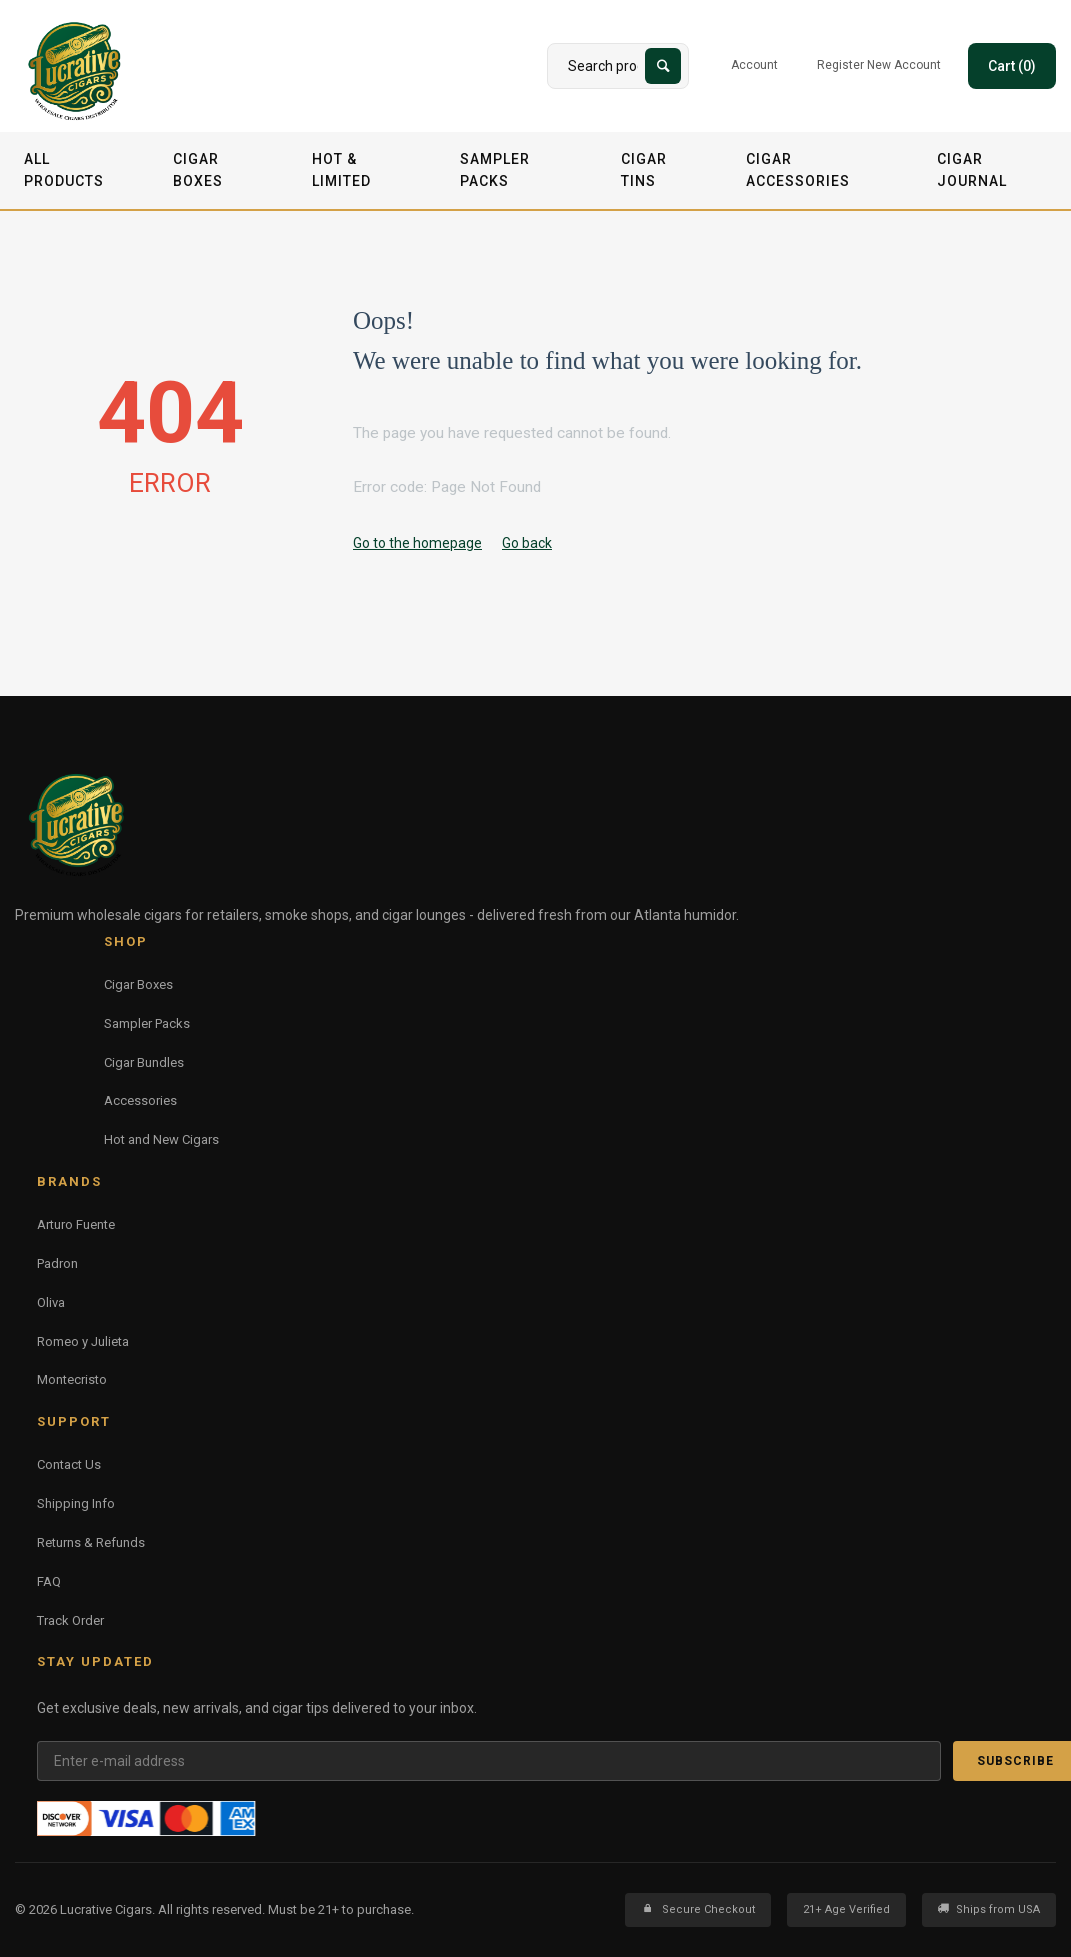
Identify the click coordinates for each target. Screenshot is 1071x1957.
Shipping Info (76, 1503)
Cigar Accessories (798, 170)
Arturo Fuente (76, 1224)
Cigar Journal (972, 170)
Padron (57, 1263)
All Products (64, 170)
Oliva (51, 1302)
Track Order (70, 1620)
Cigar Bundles (144, 1062)
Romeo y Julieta (83, 1341)
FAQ (49, 1581)
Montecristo (72, 1379)
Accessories (140, 1100)
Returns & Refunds (91, 1542)
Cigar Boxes (198, 170)
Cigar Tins (644, 170)
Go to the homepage (417, 543)
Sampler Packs (495, 170)
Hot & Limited (341, 170)
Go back (527, 543)
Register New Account (879, 65)
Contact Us (69, 1464)
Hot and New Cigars (161, 1139)
